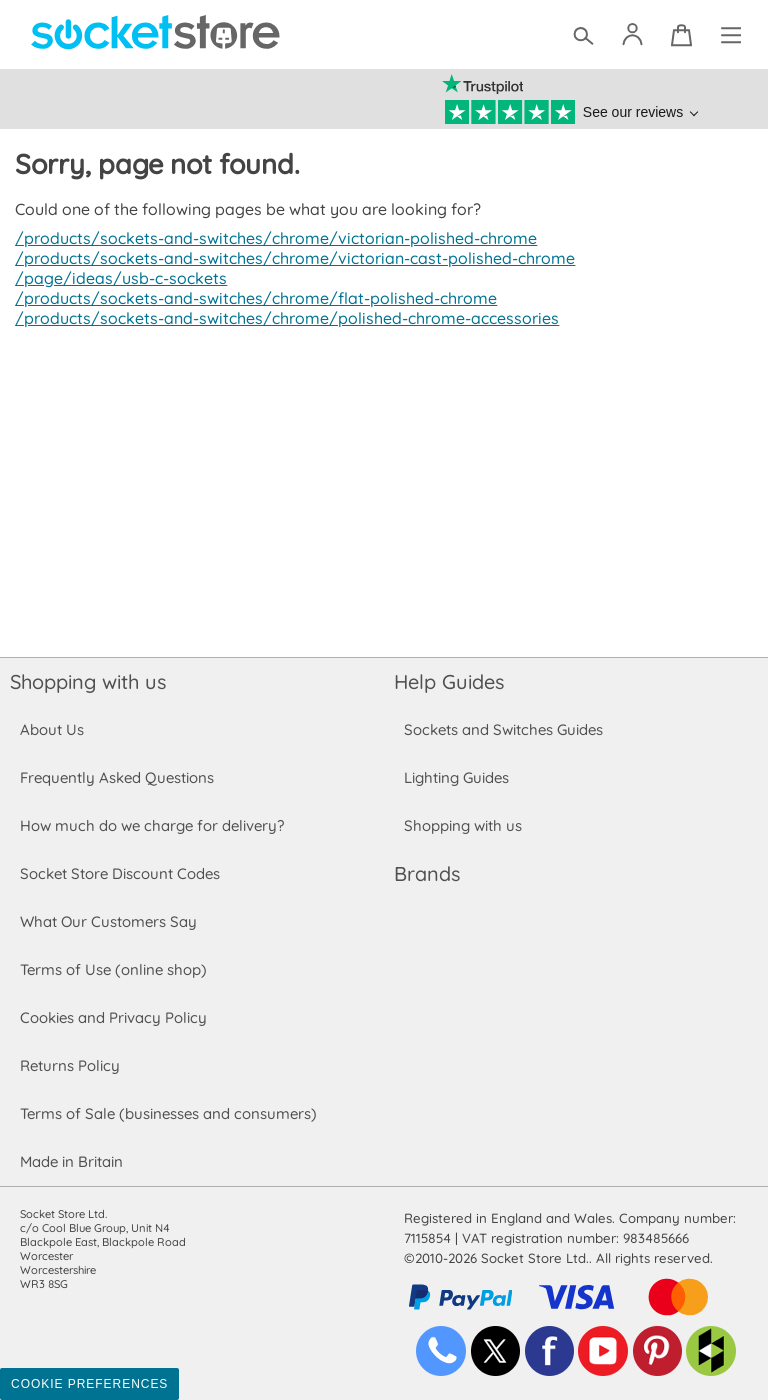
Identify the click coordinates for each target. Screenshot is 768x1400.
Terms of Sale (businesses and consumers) (167, 1113)
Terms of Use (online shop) (113, 969)
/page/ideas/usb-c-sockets (118, 278)
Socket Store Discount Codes (119, 873)
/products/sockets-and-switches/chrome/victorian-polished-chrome (269, 238)
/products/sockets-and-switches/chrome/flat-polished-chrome (250, 298)
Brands (427, 873)
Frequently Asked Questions (116, 777)
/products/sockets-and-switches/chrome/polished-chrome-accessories (281, 318)
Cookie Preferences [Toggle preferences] (89, 1384)
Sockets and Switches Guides (504, 729)
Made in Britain (72, 1161)
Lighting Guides (457, 777)
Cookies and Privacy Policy (113, 1017)
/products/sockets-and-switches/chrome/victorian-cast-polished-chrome (288, 258)
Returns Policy (69, 1065)
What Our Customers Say (108, 921)
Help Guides (449, 681)
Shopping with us (88, 681)
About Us (51, 729)
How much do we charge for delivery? (151, 825)
